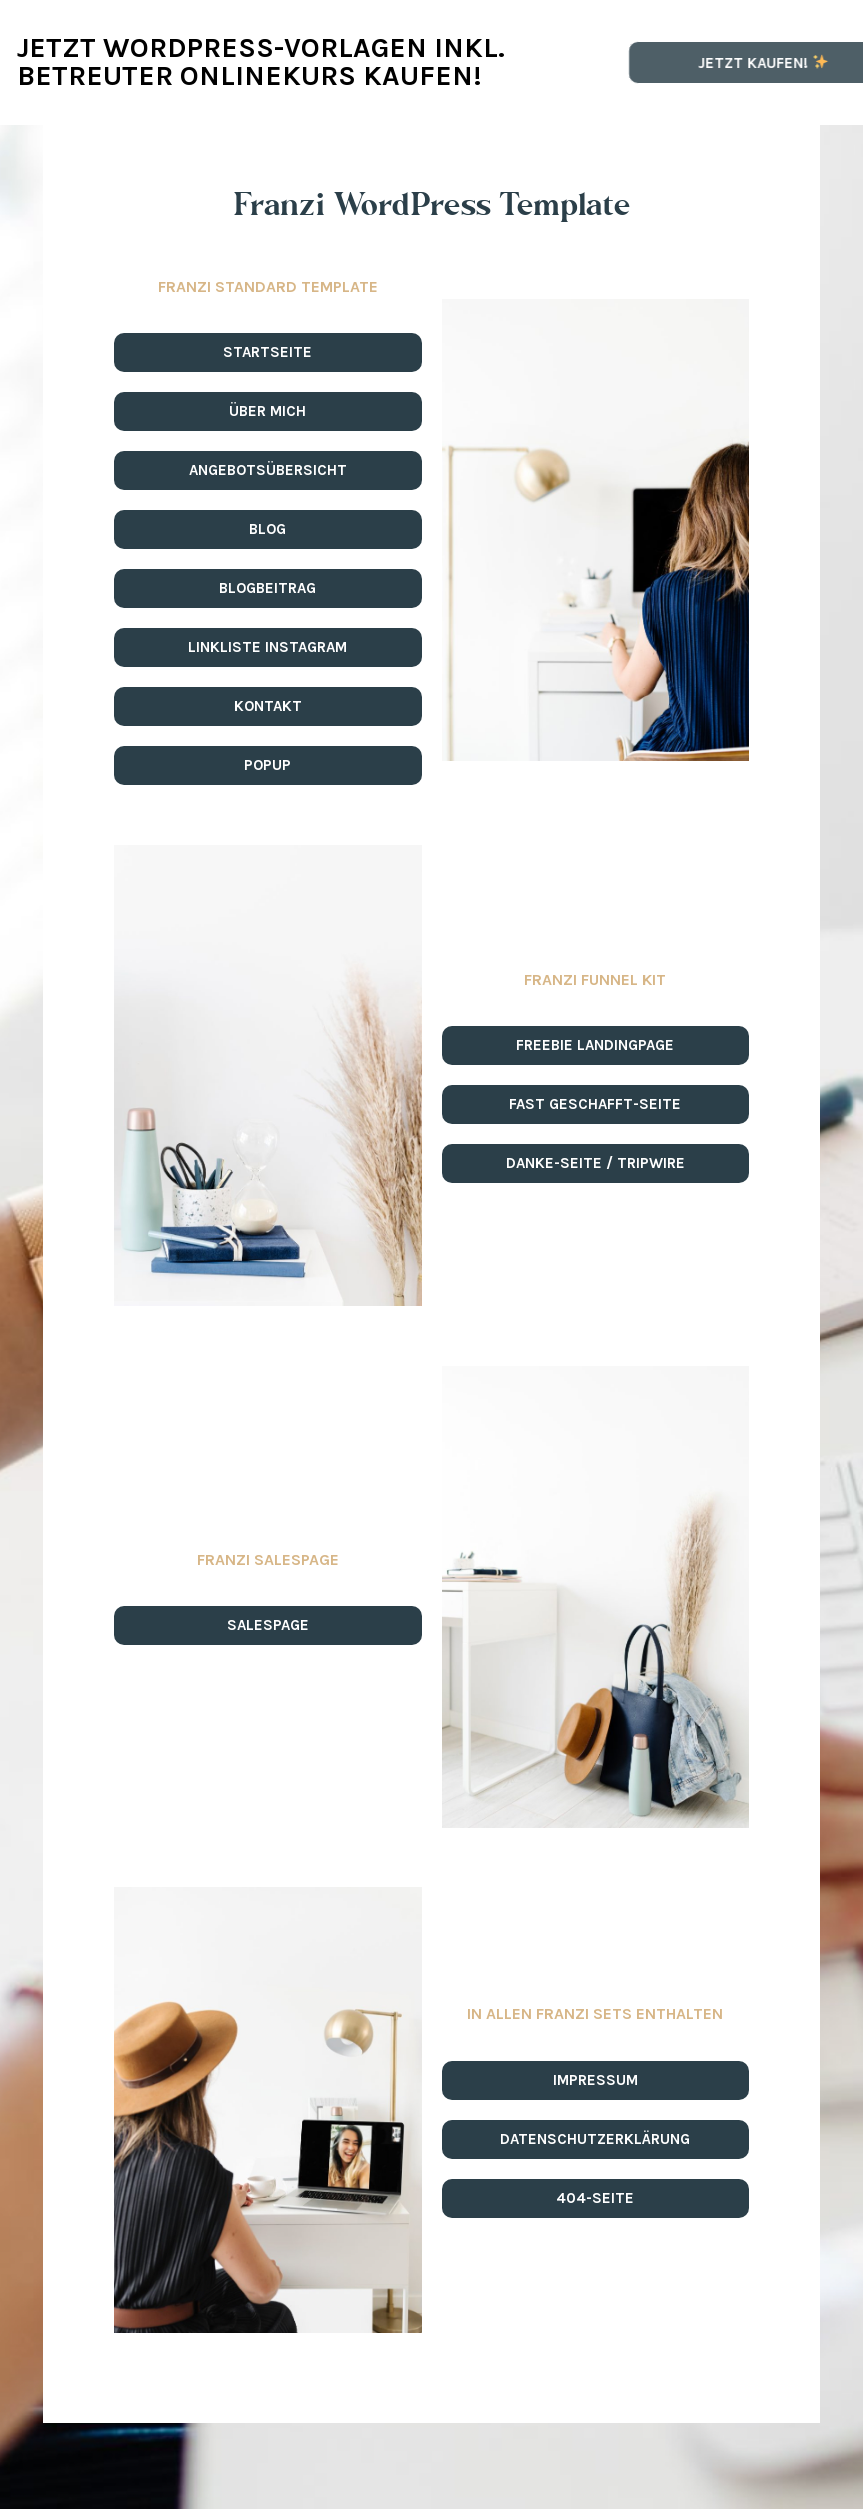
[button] (268, 352)
